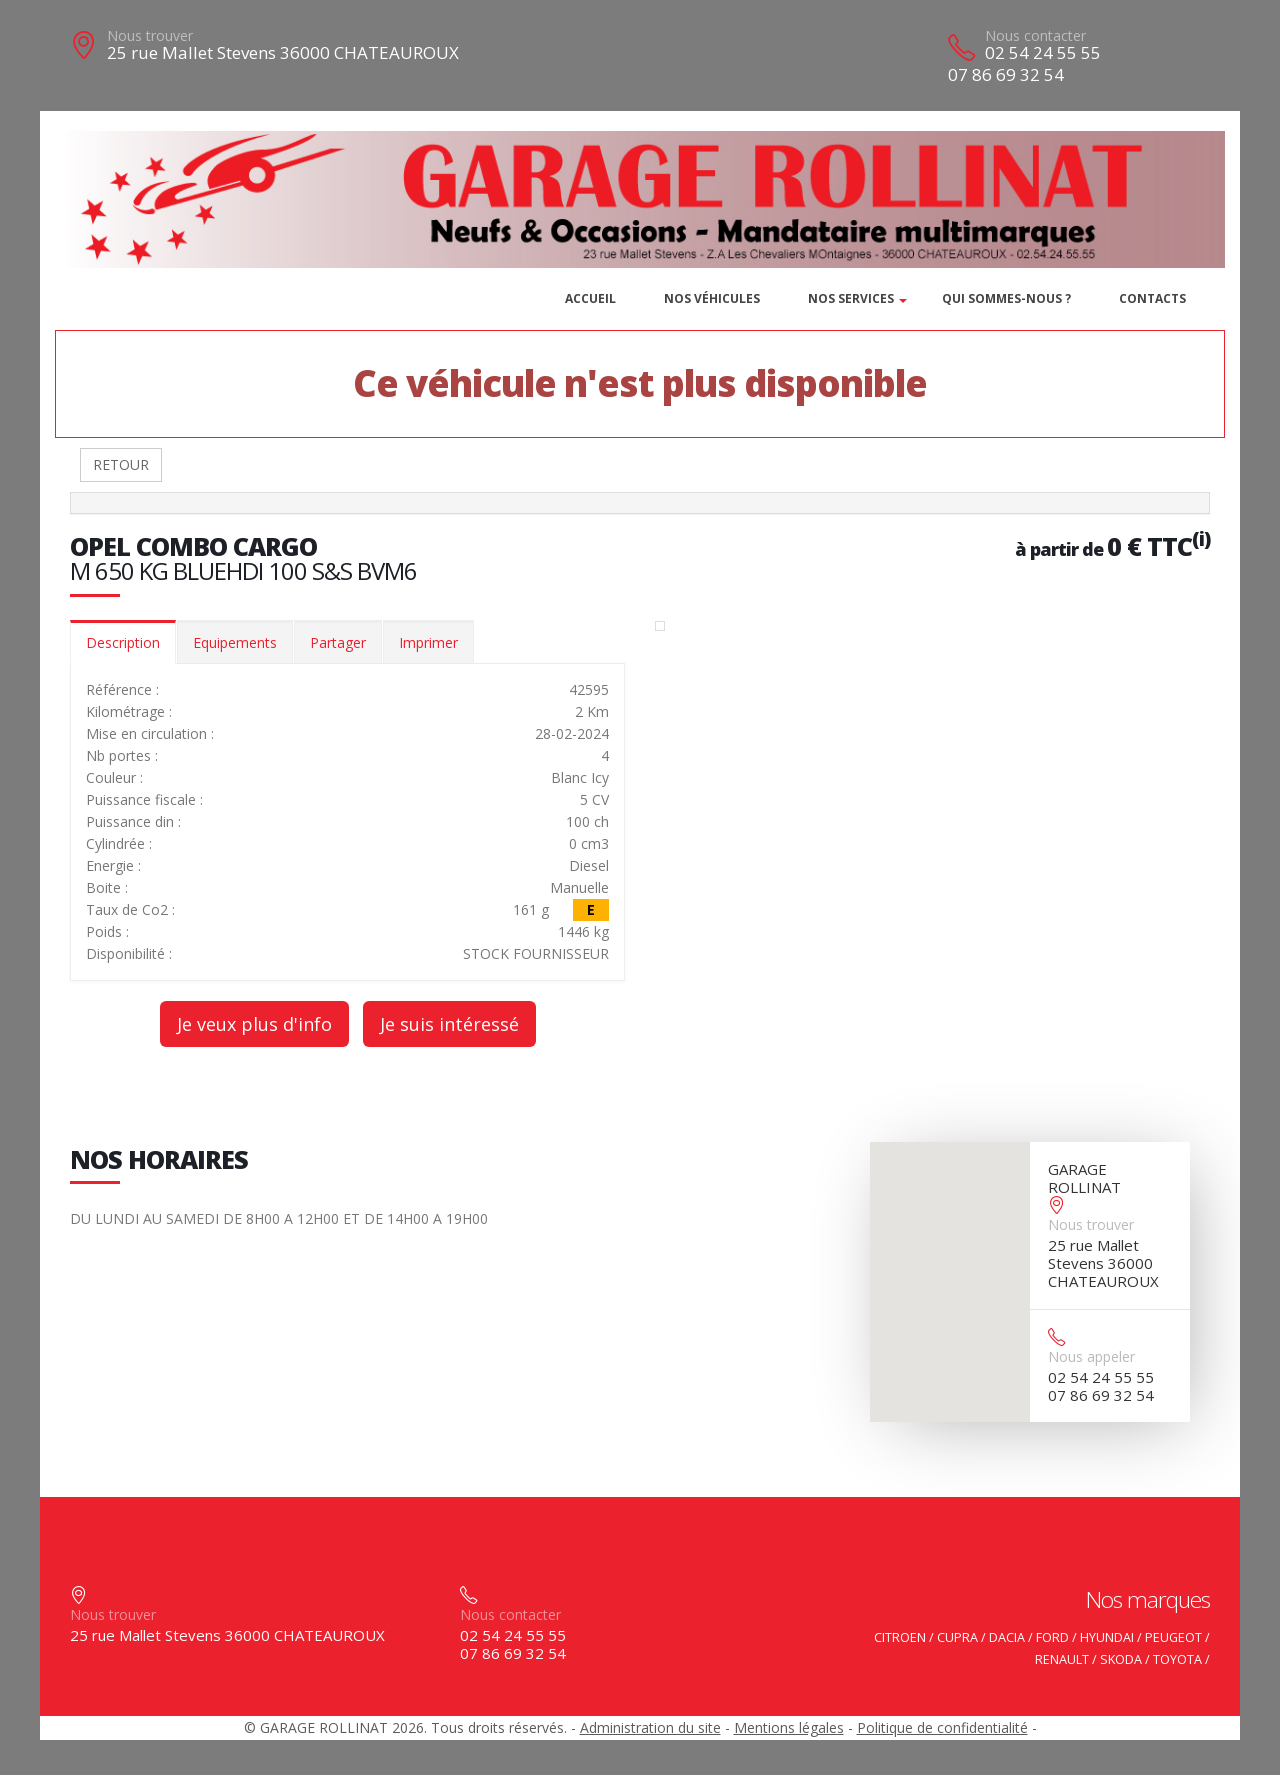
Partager (338, 642)
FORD (1052, 1637)
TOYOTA (1177, 1659)
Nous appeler (1091, 1356)
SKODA (1121, 1659)
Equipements (235, 642)
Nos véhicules (712, 298)
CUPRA (957, 1637)
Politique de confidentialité (942, 1727)
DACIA (1007, 1637)
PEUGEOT (1173, 1637)
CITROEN (900, 1637)
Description (123, 642)
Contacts (1152, 298)
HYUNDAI (1107, 1637)
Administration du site (650, 1727)
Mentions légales (789, 1727)
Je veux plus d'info (254, 1024)
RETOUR (121, 464)
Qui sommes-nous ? (1006, 298)
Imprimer (428, 642)
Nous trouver (150, 35)
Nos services (851, 298)
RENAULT (1062, 1659)
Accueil (590, 298)
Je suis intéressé (449, 1024)
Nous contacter (1035, 35)
